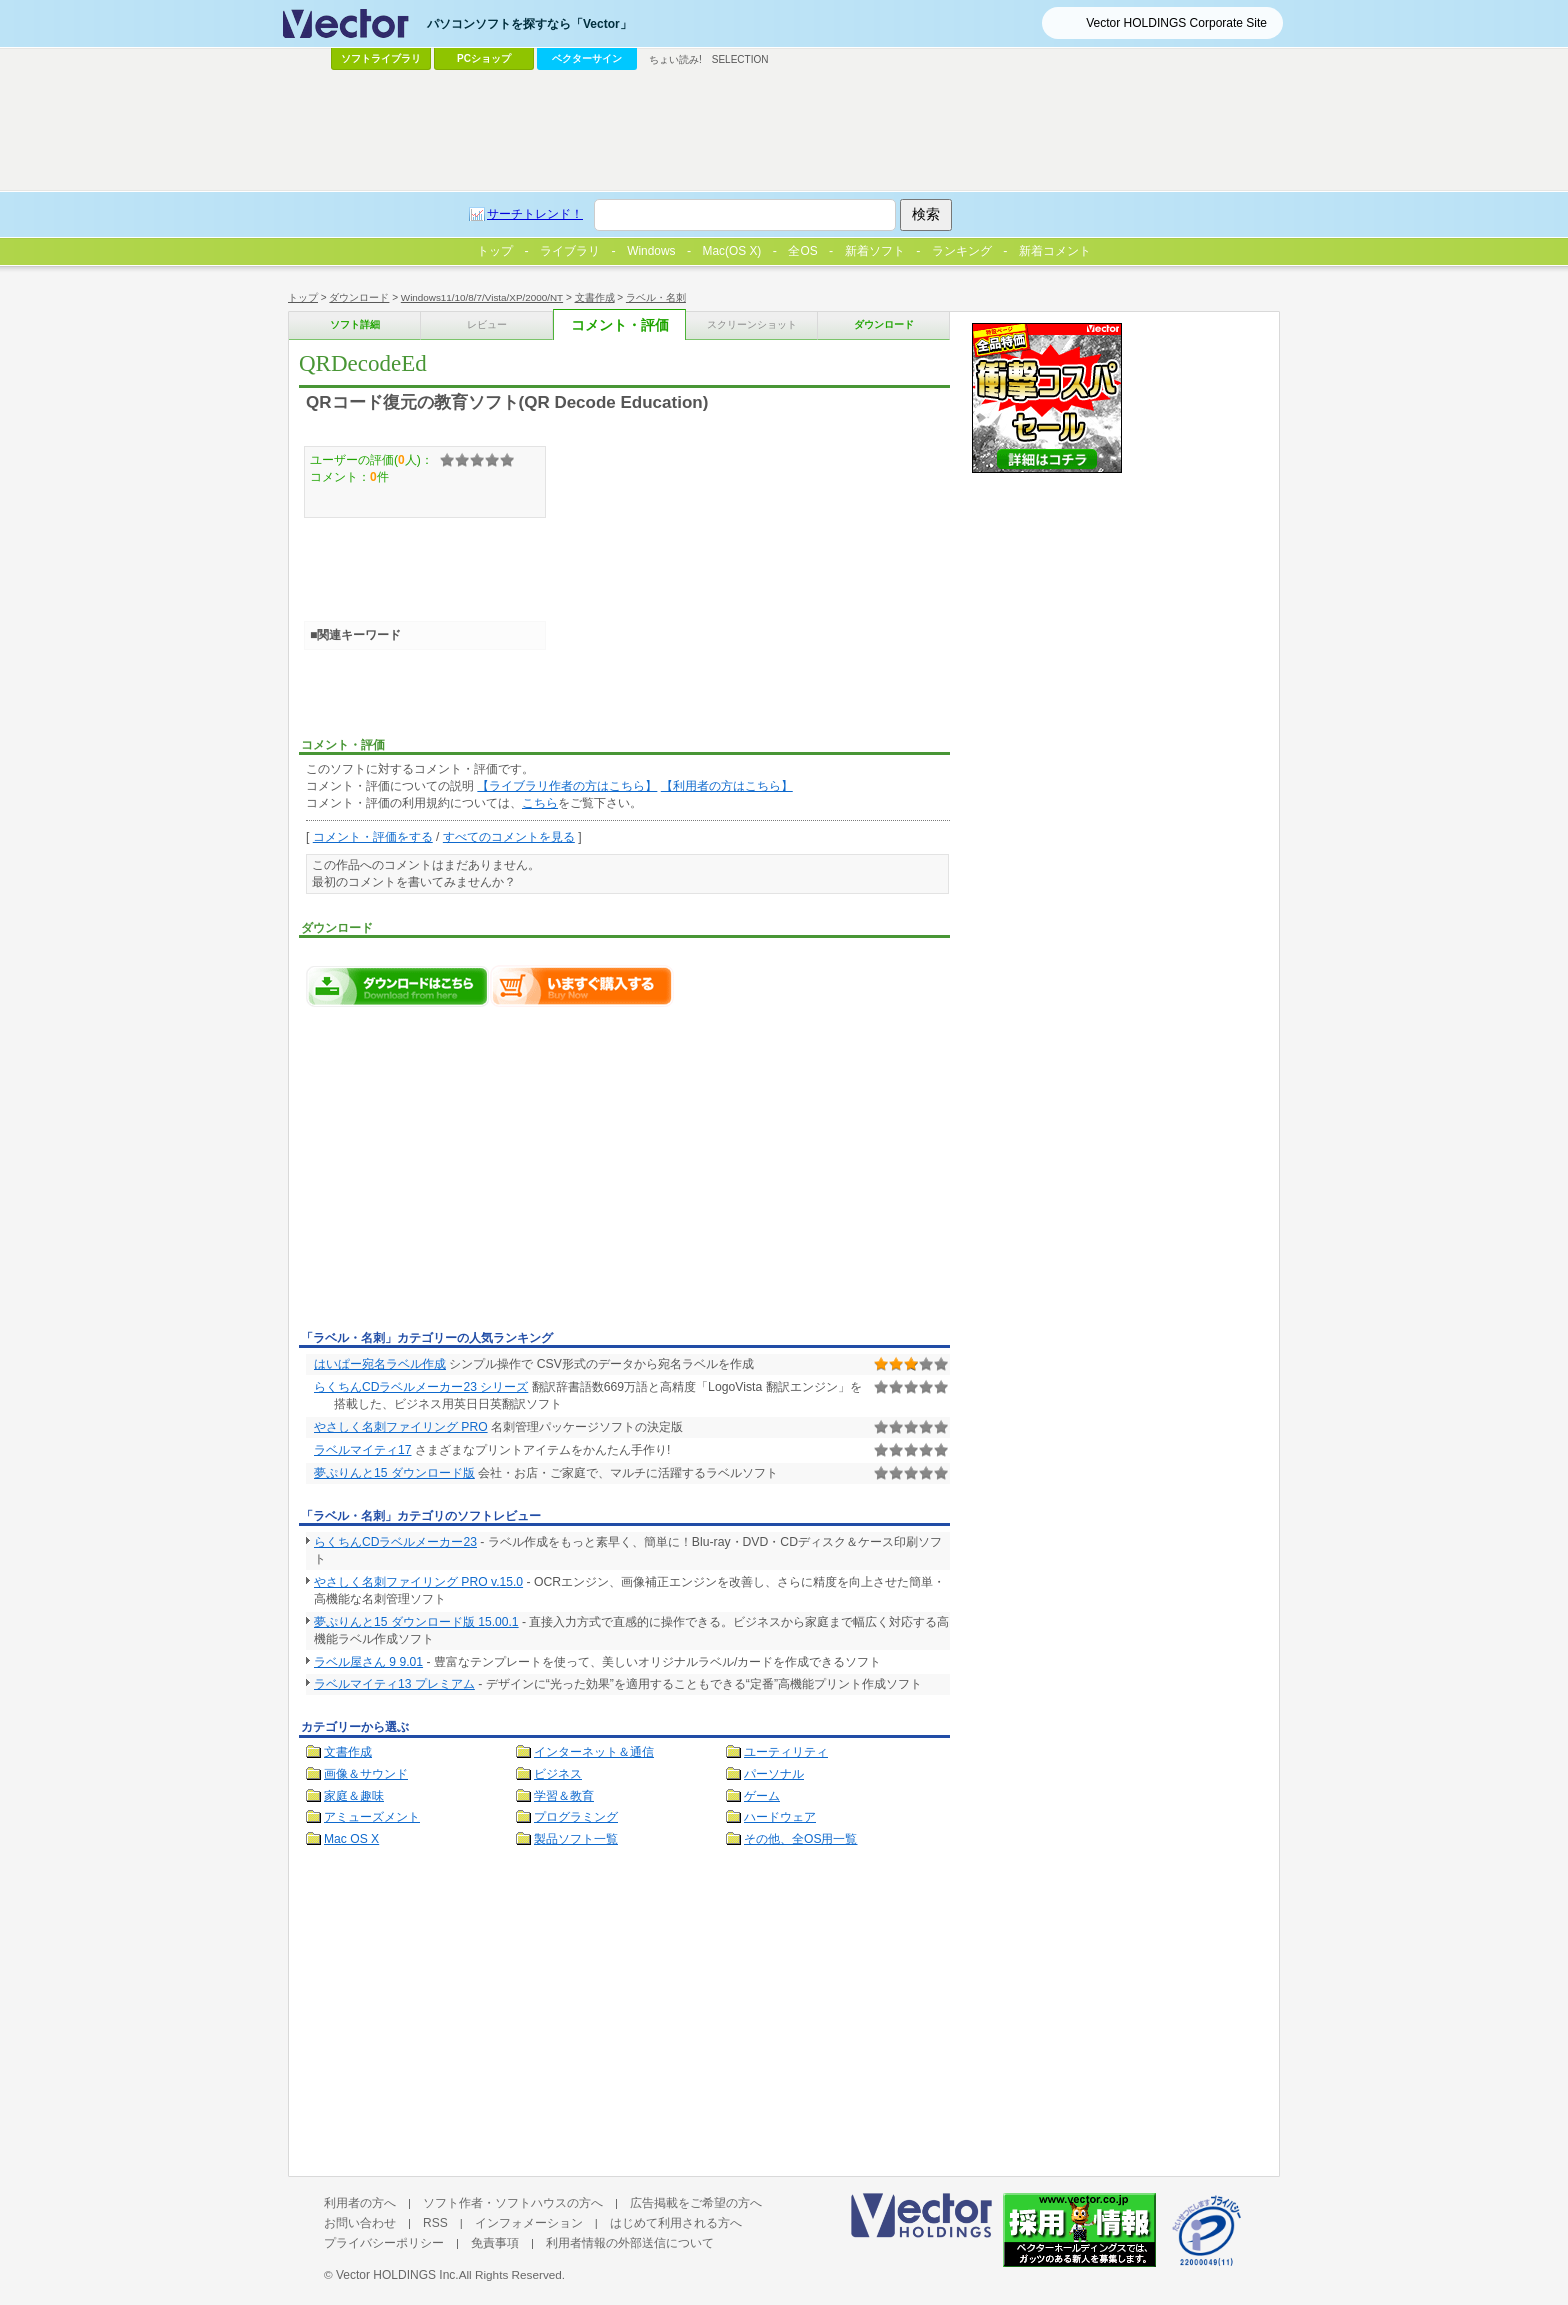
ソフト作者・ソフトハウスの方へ (513, 2203)
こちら (540, 803)
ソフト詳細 (355, 324)
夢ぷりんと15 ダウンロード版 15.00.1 (416, 1622)
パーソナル (774, 1774)
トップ (303, 297)
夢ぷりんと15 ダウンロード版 (394, 1473)
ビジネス (558, 1774)
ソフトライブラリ (381, 58)
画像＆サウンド (366, 1774)
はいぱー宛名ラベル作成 (380, 1364)
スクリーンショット (752, 324)
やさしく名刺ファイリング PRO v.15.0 (418, 1582)
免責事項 (495, 2243)
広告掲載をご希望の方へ (696, 2203)
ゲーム (762, 1796)
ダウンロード (359, 297)
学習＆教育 (564, 1796)
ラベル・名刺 (656, 297)
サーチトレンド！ (535, 214)
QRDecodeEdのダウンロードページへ (398, 986)
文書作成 (595, 297)
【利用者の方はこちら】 (727, 786)
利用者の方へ (360, 2203)
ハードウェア (780, 1817)
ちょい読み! (675, 59)
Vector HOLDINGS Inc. (397, 2275)
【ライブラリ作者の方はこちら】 (567, 786)
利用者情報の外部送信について (630, 2243)
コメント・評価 (620, 325)
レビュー (487, 324)
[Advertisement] (467, 1174)
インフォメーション (529, 2223)
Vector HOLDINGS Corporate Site (1176, 23)
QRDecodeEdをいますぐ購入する (582, 986)
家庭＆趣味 (354, 1796)
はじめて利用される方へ (676, 2223)
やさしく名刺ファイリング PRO (401, 1427)
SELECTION (740, 59)
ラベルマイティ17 (362, 1450)
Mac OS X (351, 1839)
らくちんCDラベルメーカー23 (395, 1542)
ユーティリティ (786, 1752)
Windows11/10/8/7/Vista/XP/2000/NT (482, 297)
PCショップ (484, 58)
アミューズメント (372, 1817)
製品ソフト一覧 (576, 1839)
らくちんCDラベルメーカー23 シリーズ (421, 1387)
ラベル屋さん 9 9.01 (368, 1662)
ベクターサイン (587, 58)
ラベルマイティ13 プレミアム (394, 1684)
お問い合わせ (360, 2223)
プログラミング (576, 1817)
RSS (435, 2223)
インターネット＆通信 (594, 1752)
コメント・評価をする (373, 837)
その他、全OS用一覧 (801, 1839)
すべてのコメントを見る (509, 837)
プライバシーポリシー (384, 2243)
